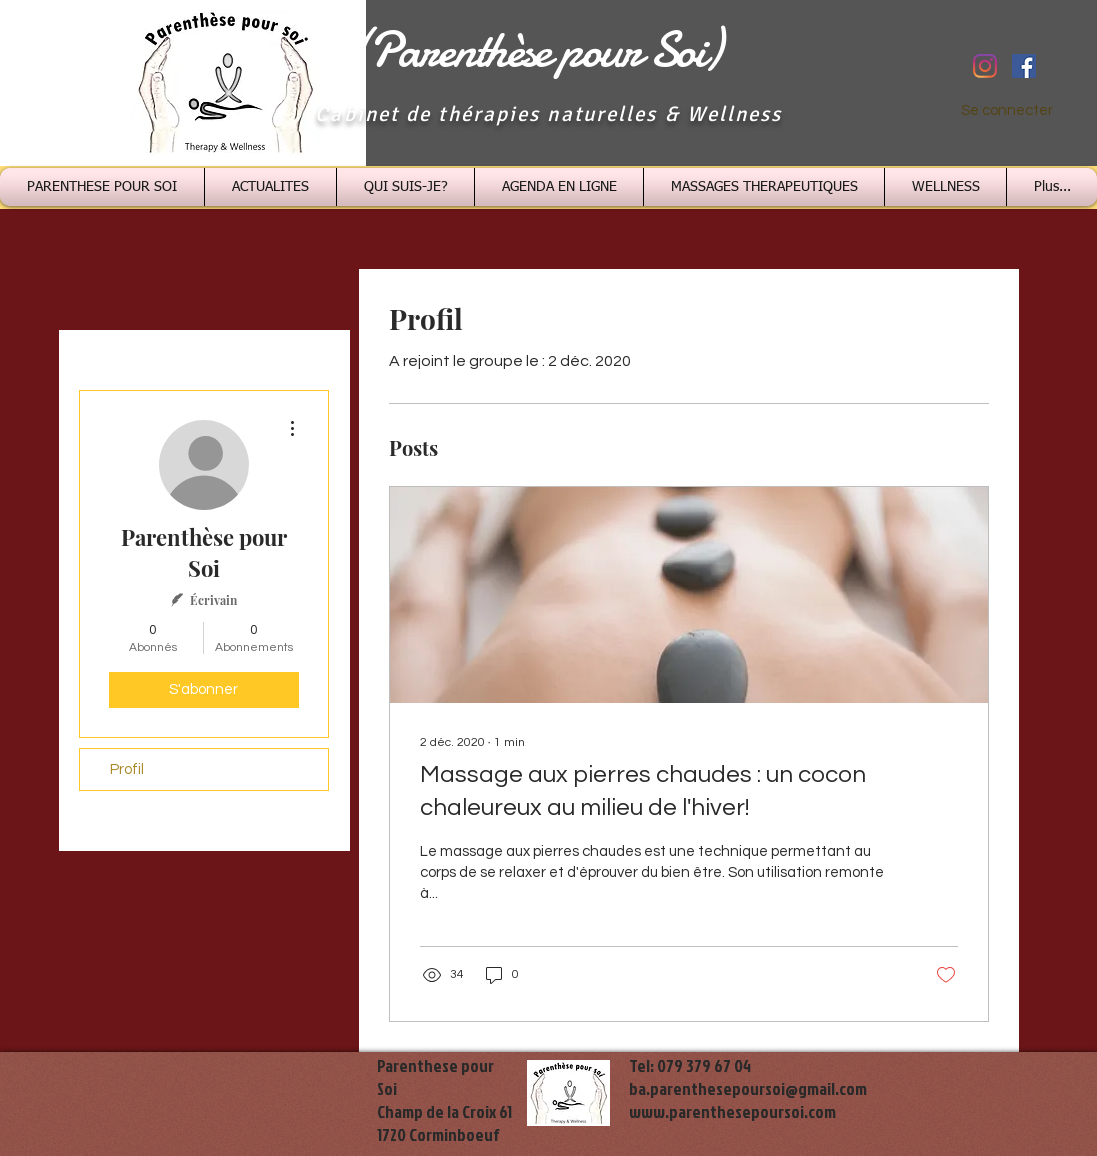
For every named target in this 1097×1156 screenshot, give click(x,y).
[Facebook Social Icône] (1024, 66)
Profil (127, 769)
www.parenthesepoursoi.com (732, 1111)
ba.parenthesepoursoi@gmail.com (748, 1088)
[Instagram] (985, 66)
